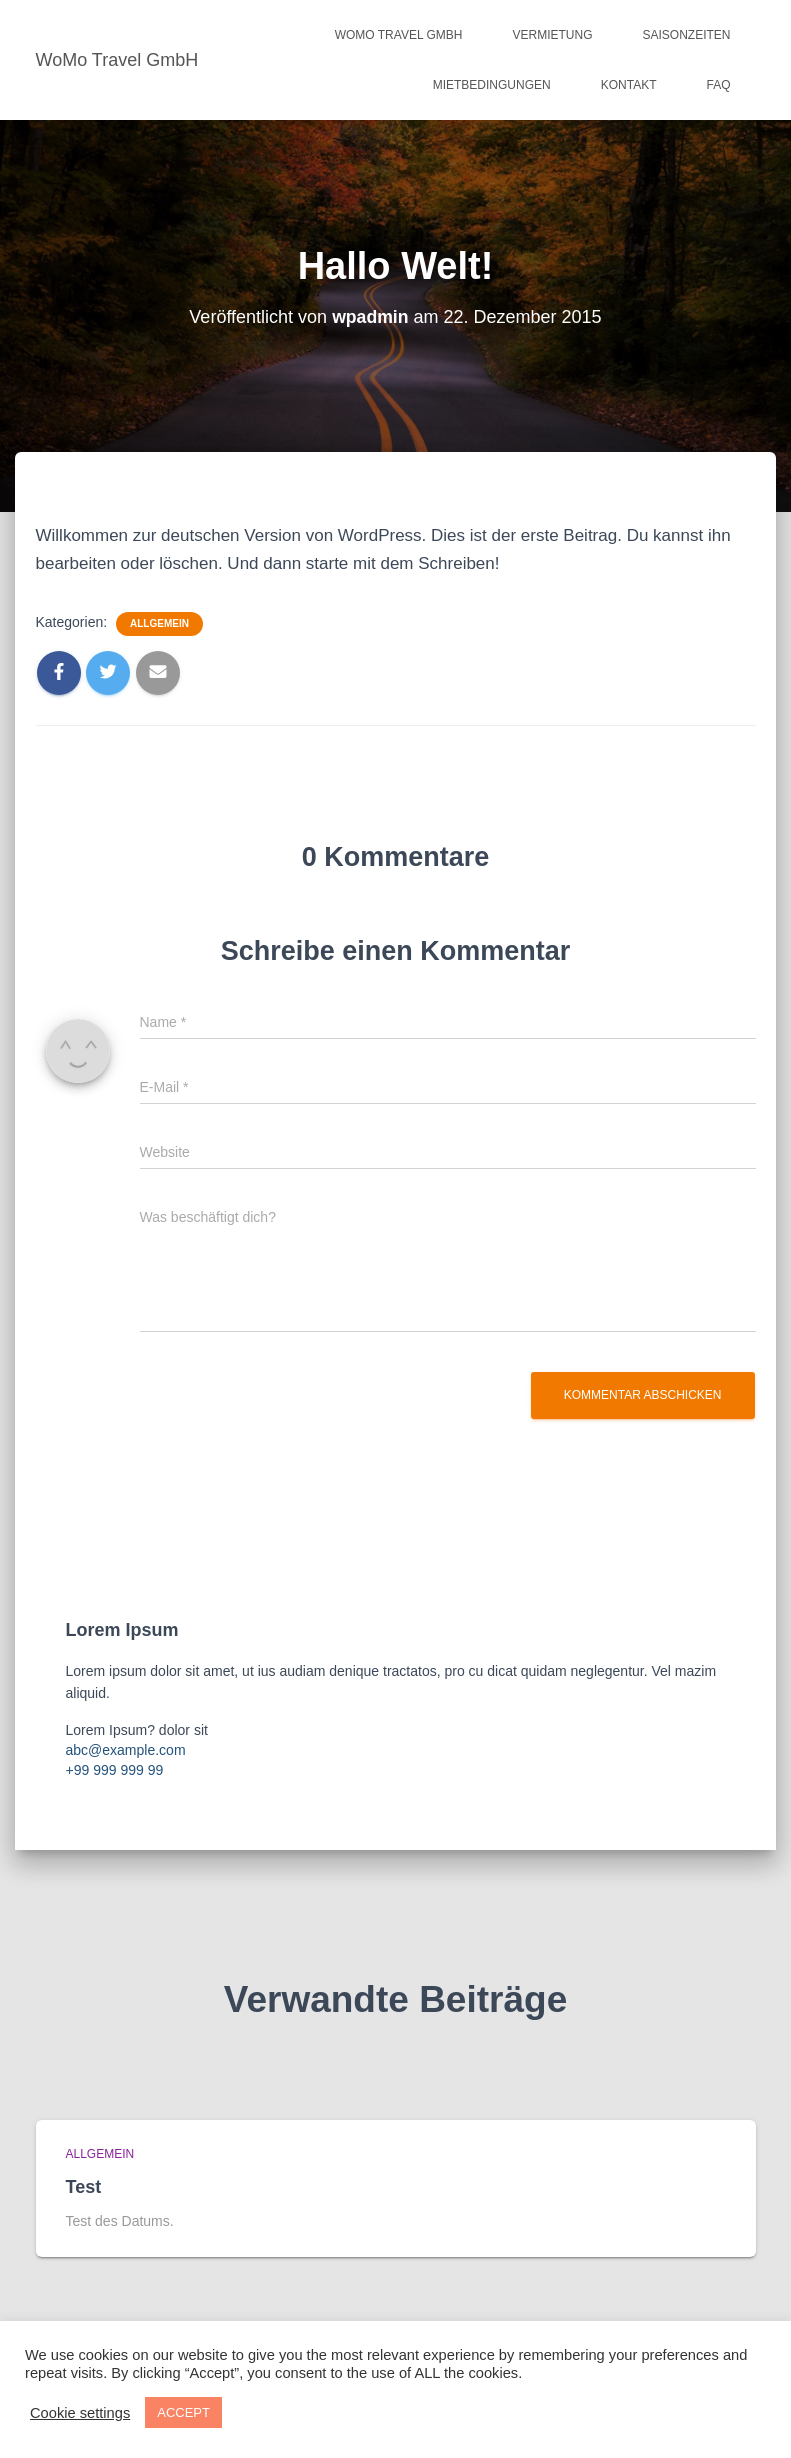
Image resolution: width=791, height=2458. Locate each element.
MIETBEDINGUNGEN (492, 85)
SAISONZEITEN (686, 35)
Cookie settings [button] (80, 2413)
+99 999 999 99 (115, 1770)
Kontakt (629, 85)
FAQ (718, 85)
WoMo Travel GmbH (399, 35)
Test (84, 2187)
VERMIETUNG (552, 35)
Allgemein (159, 623)
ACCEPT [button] (183, 2412)
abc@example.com (126, 1750)
